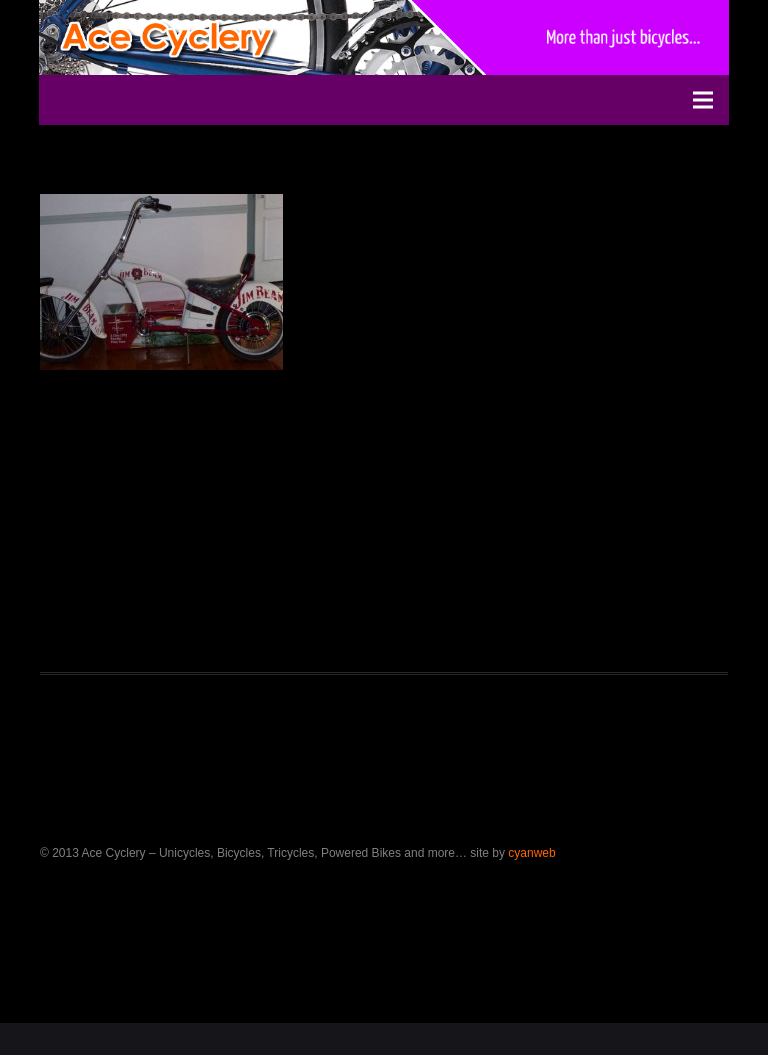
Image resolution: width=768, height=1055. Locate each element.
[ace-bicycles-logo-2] (172, 37)
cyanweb (531, 853)
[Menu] (703, 100)
